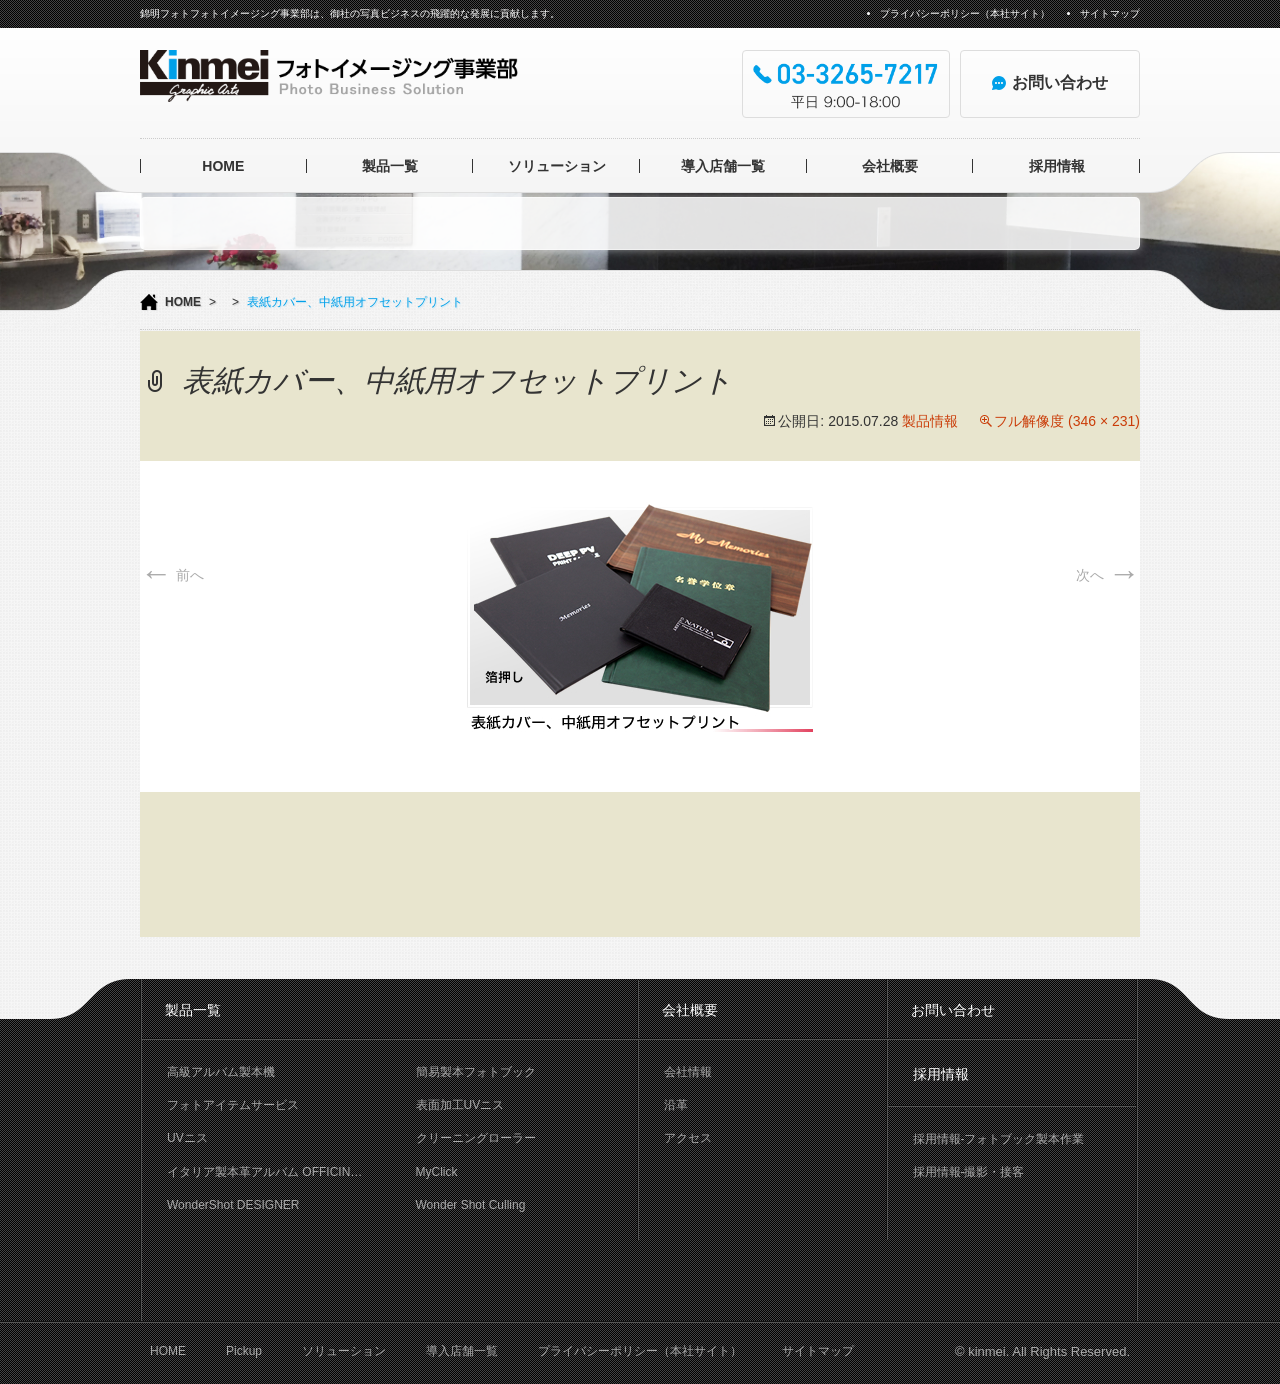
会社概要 (890, 166)
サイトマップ (1110, 13)
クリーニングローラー (476, 1138)
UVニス (187, 1138)
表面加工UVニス (460, 1105)
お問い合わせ (953, 1010)
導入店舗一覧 (723, 166)
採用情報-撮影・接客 (969, 1172)
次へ (1108, 575)
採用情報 (1057, 166)
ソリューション (557, 166)
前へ (172, 575)
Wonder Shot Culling (471, 1205)
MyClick (437, 1172)
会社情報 (688, 1072)
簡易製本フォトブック (476, 1072)
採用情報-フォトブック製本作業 (999, 1139)
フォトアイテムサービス (233, 1105)
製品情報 (930, 421)
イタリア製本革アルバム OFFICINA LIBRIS (279, 1172)
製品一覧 (390, 166)
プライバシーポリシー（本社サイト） (965, 13)
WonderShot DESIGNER (233, 1205)
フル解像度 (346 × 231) (1067, 421)
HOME (223, 166)
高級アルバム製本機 (221, 1072)
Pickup (244, 1351)
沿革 (676, 1105)
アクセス (688, 1138)
